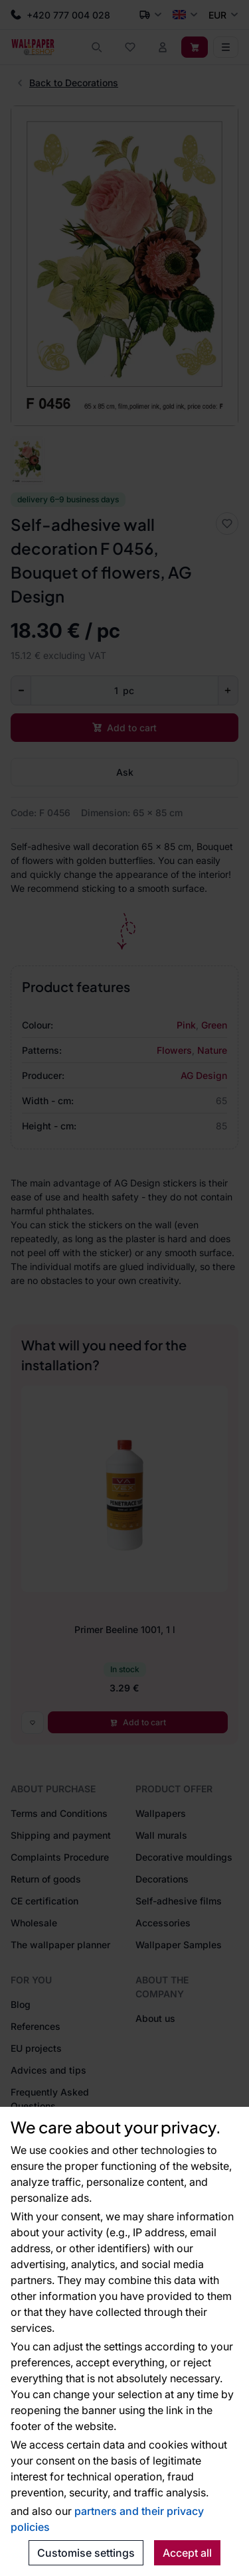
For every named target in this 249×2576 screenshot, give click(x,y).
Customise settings (86, 2552)
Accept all (187, 2552)
